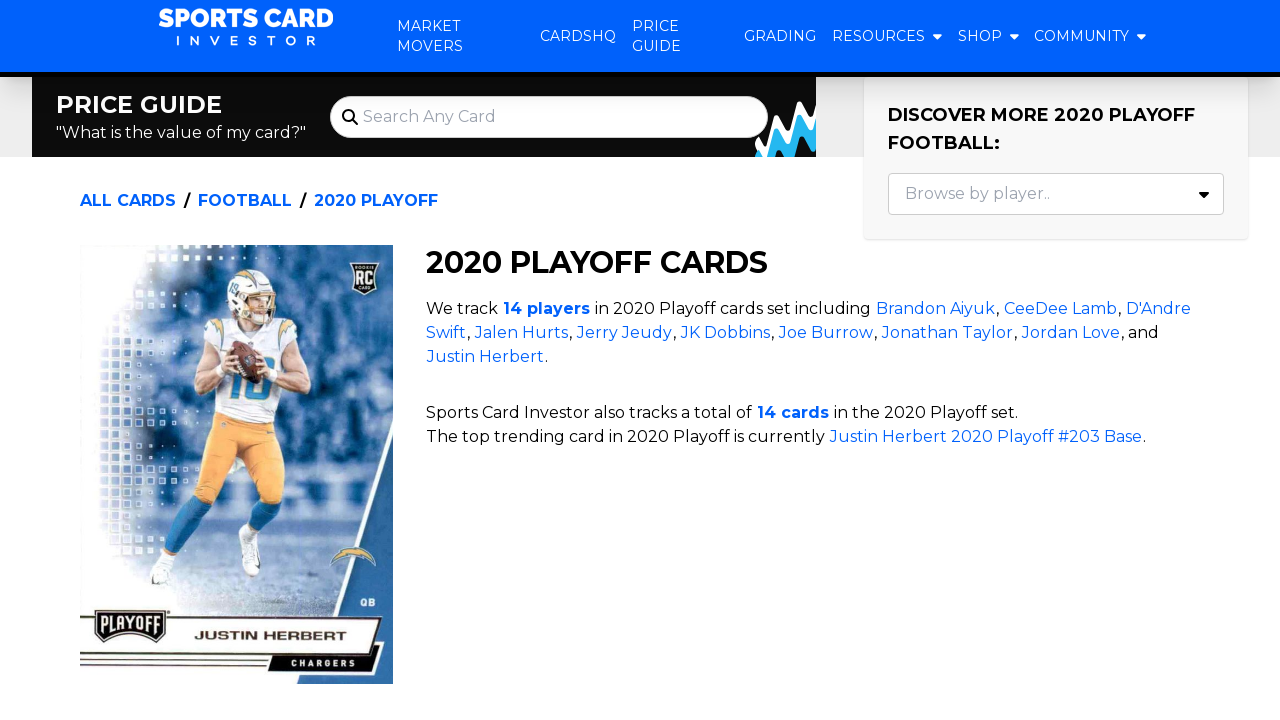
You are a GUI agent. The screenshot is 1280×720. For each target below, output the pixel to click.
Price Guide (656, 36)
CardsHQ (578, 36)
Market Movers (430, 36)
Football (245, 200)
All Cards (128, 200)
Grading (780, 36)
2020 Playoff (376, 200)
